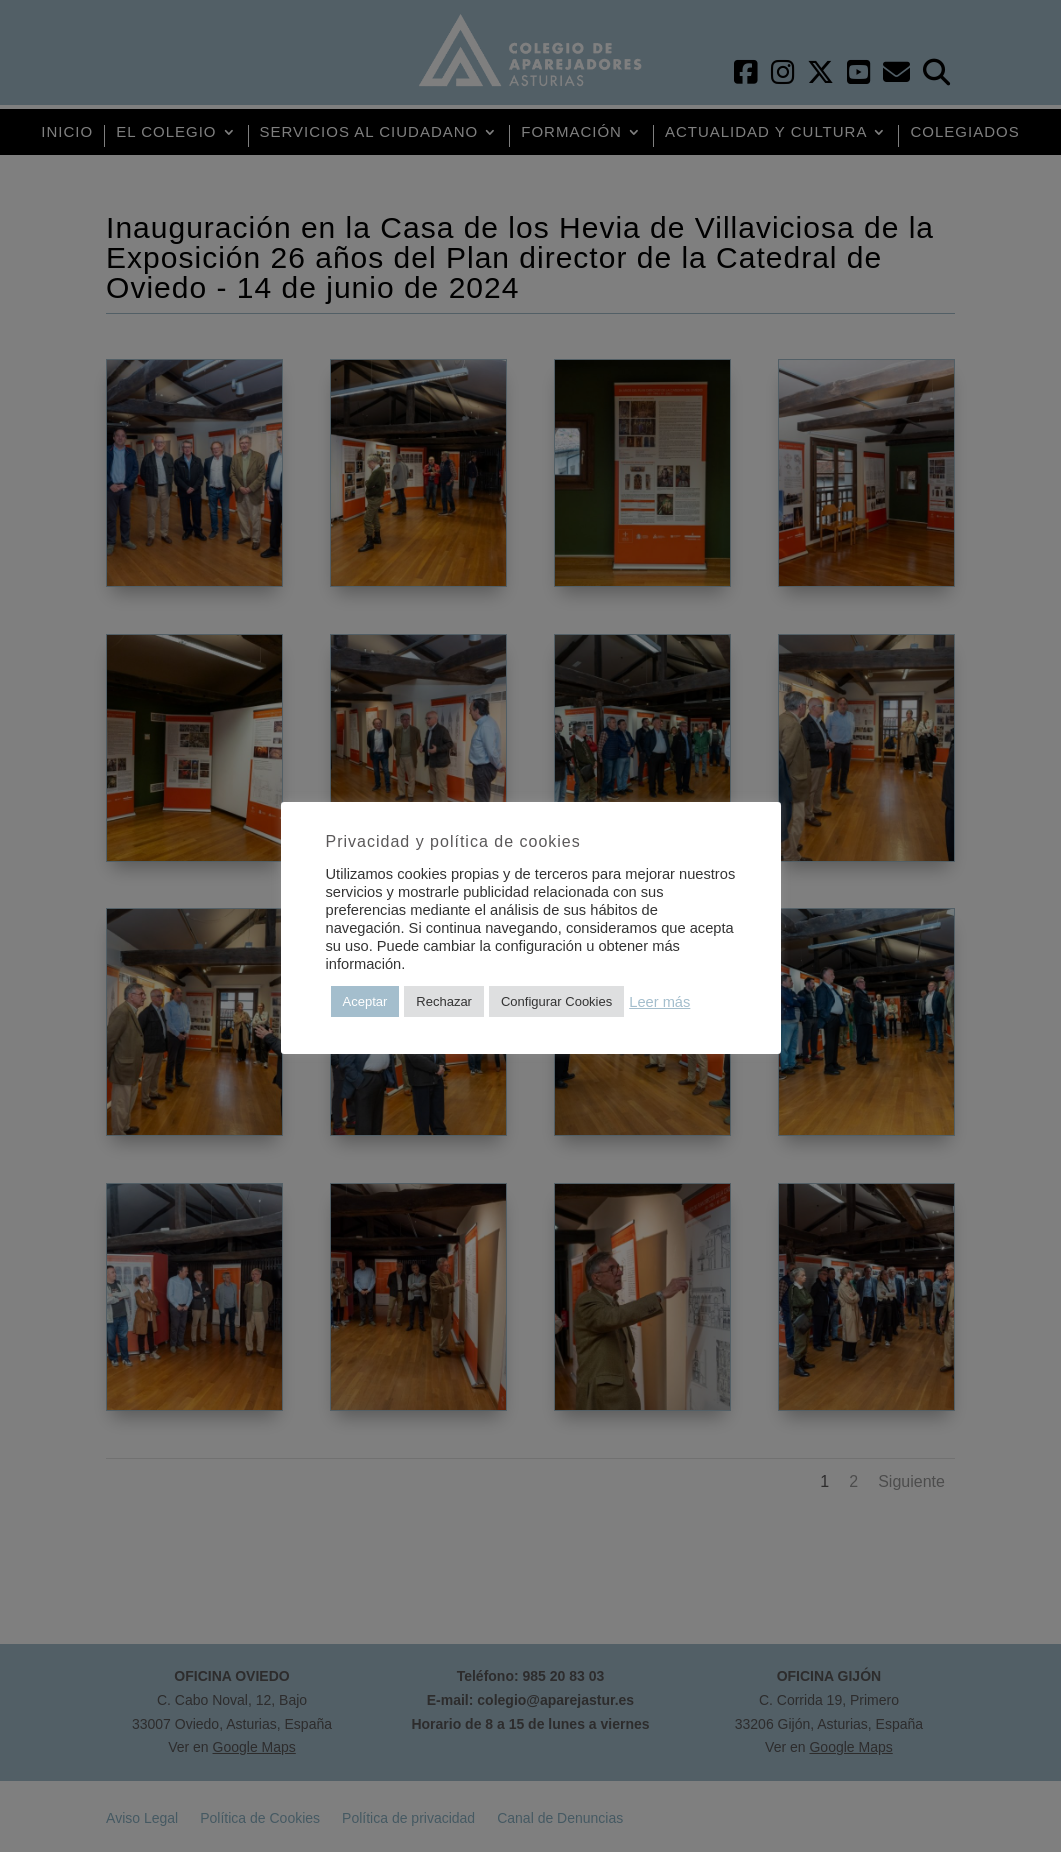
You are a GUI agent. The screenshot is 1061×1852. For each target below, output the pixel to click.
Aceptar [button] (365, 1001)
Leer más (659, 1002)
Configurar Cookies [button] (556, 1001)
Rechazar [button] (444, 1001)
